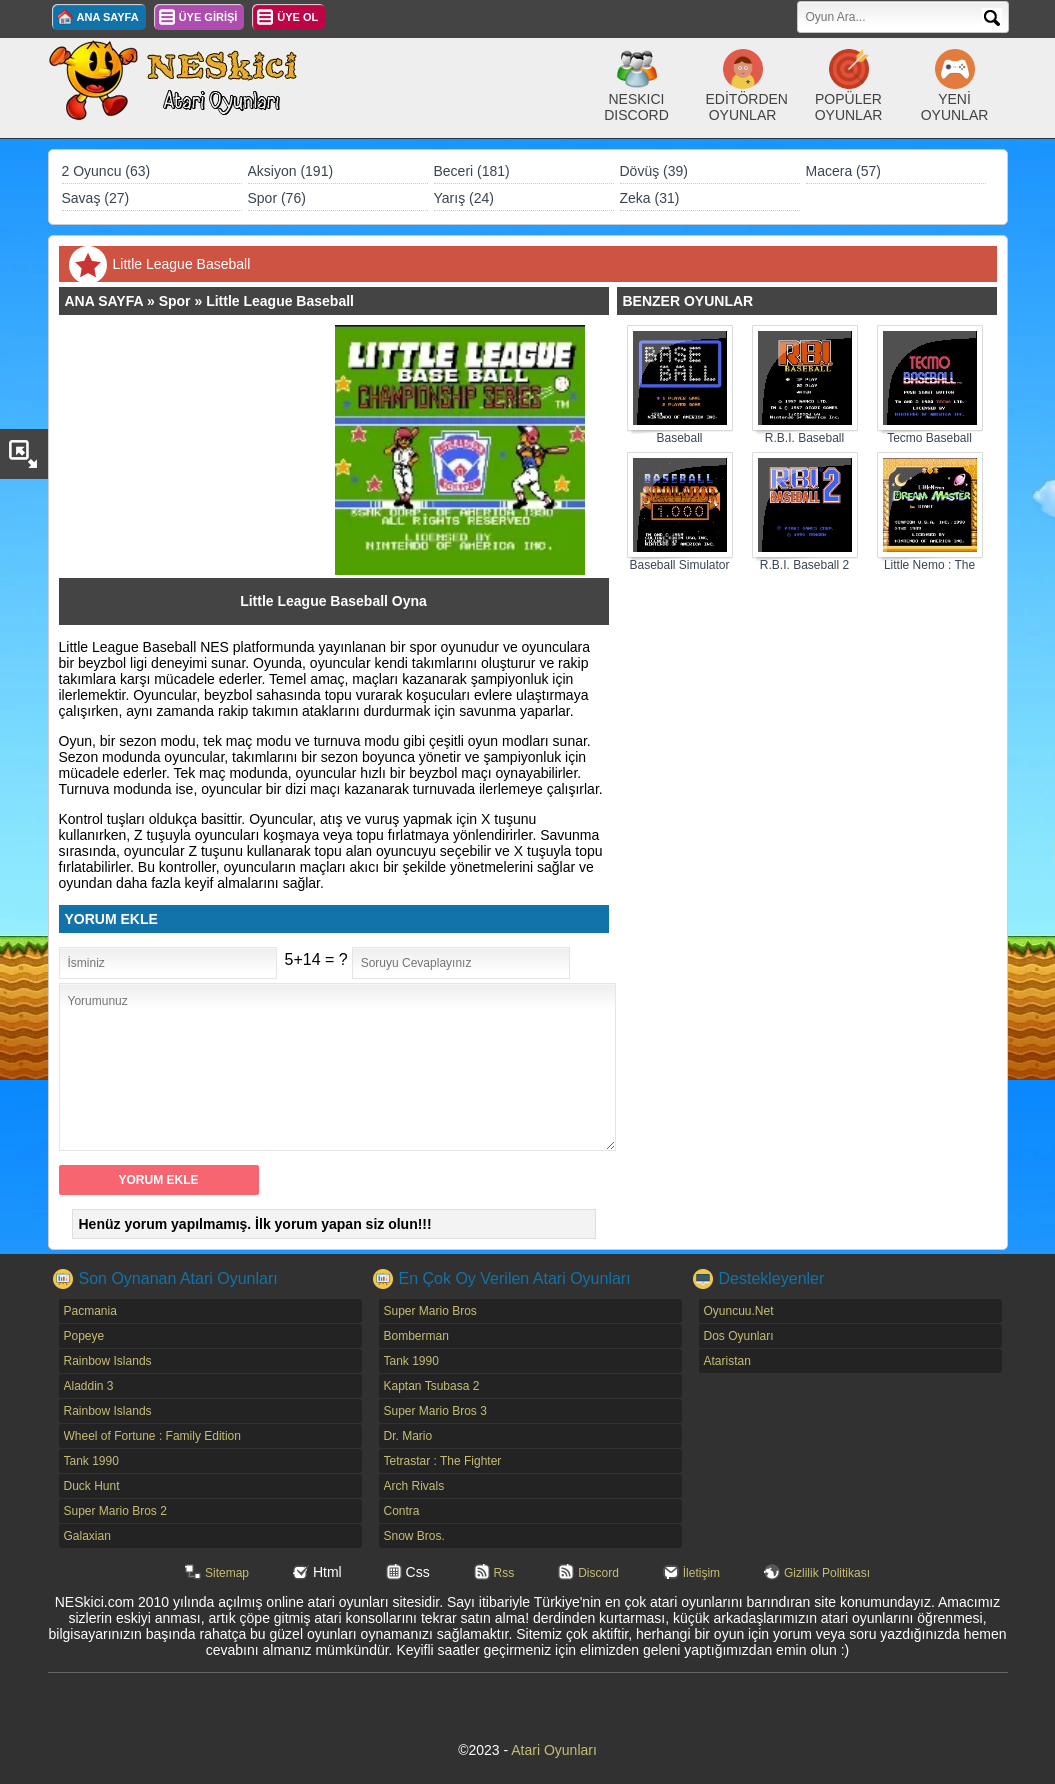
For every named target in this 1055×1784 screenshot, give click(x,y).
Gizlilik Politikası (827, 1573)
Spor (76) (277, 198)
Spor (175, 301)
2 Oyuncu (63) (106, 171)
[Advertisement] (207, 450)
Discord (598, 1573)
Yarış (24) (464, 198)
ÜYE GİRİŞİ (208, 17)
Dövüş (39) (654, 171)
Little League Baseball (280, 301)
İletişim (701, 1573)
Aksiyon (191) (291, 171)
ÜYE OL (297, 17)
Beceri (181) (472, 171)
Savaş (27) (96, 198)
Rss (504, 1573)
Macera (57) (843, 171)
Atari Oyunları (554, 1750)
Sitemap (227, 1573)
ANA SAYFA (108, 17)
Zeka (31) (650, 198)
